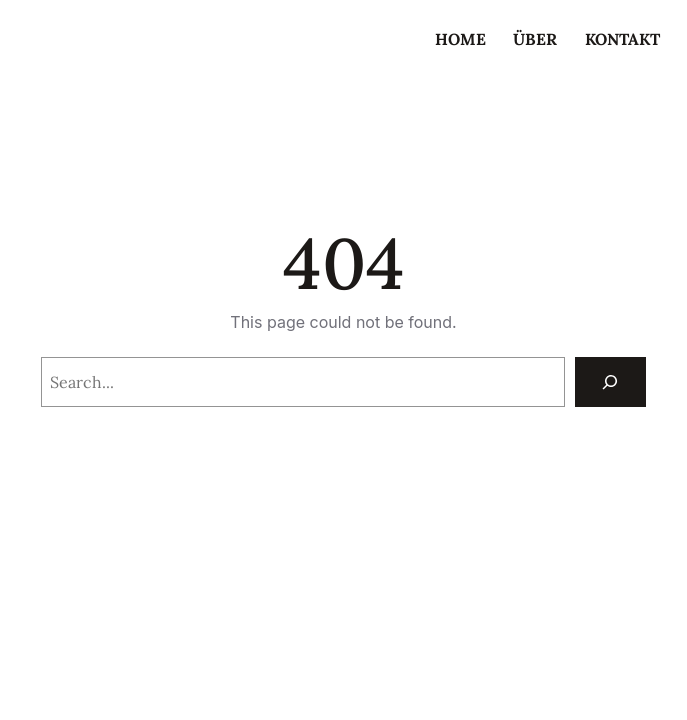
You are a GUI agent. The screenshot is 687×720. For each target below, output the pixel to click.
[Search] (610, 381)
